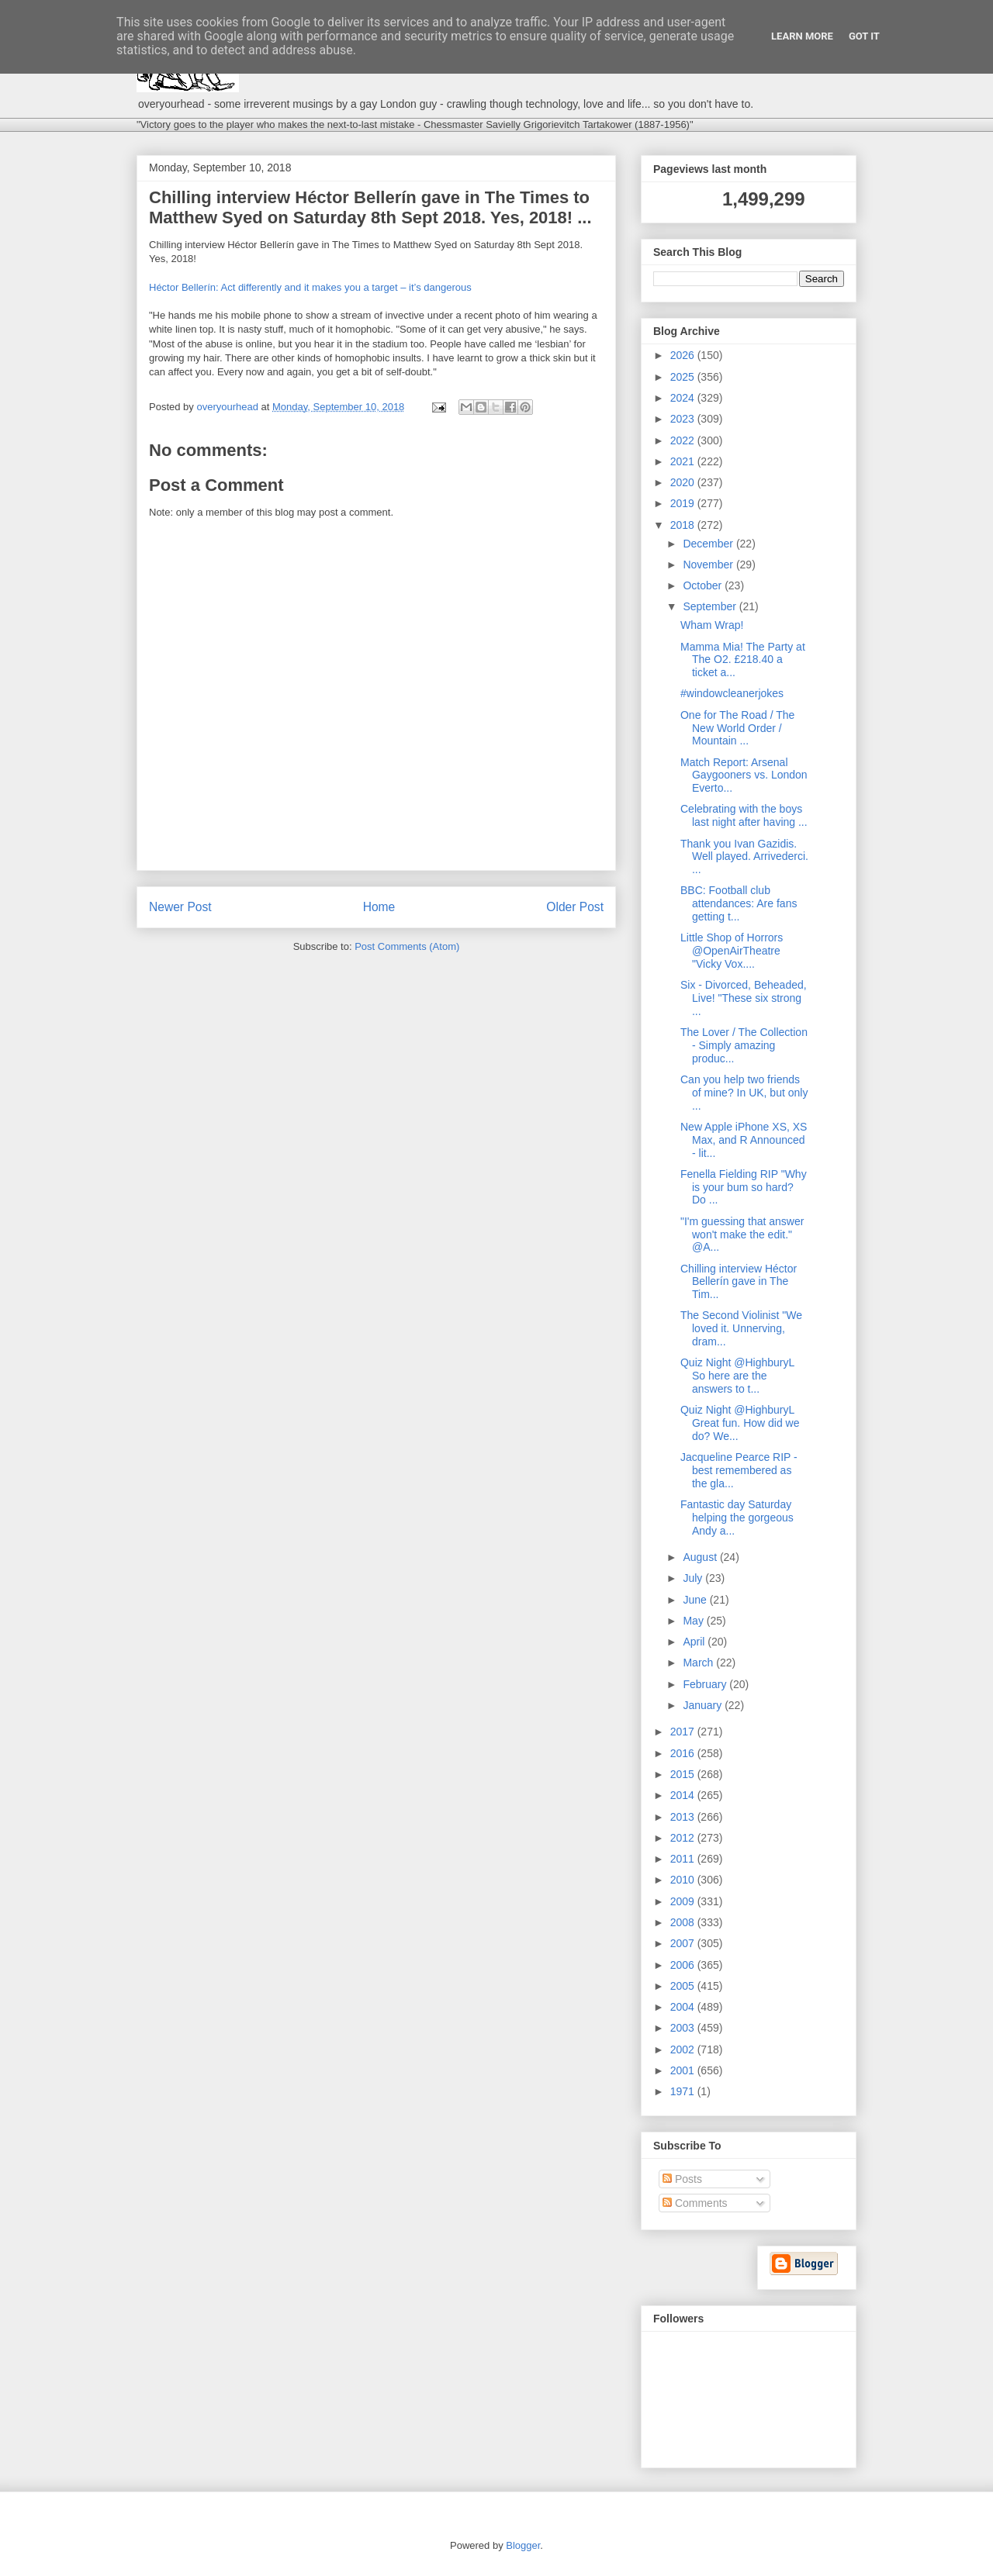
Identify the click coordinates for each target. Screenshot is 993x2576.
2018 (683, 525)
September (711, 606)
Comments (695, 2203)
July (694, 1578)
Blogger (523, 2545)
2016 (683, 1753)
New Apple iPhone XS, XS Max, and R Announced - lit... (743, 1140)
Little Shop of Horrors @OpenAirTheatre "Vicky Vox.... (731, 950)
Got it (864, 36)
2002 (683, 2049)
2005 (683, 1986)
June (696, 1600)
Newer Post (180, 906)
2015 (683, 1774)
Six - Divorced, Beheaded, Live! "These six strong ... (743, 998)
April (695, 1641)
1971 (683, 2091)
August (701, 1557)
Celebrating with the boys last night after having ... (744, 815)
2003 (683, 2028)
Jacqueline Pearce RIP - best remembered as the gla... (739, 1470)
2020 (683, 482)
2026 (683, 355)
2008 (683, 1922)
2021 (683, 461)
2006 (683, 1965)
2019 (683, 503)
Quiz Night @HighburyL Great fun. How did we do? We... (740, 1423)
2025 (683, 377)
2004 (683, 2007)
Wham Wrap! (711, 625)
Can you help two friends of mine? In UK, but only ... (744, 1092)
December (709, 543)
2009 (683, 1901)
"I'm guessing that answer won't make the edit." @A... (742, 1234)
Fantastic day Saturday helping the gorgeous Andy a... (737, 1517)
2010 (683, 1879)
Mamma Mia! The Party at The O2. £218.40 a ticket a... (742, 660)
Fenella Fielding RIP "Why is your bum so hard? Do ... (743, 1187)
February (706, 1684)
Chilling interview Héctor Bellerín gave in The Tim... (738, 1281)
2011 (683, 1859)
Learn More (802, 36)
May (694, 1620)
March (699, 1662)
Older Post (575, 906)
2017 (683, 1731)
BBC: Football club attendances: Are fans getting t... (738, 903)
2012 (683, 1838)
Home (379, 906)
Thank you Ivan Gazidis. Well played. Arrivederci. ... (744, 856)
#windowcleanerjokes (732, 693)
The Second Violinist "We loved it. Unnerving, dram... (741, 1328)
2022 (683, 440)
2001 (683, 2070)
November (709, 564)
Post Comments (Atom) (407, 946)
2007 (683, 1943)
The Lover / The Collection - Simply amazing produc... (744, 1045)
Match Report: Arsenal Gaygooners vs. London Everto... (744, 775)
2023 (683, 419)
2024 (683, 398)
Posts (682, 2179)
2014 (683, 1795)
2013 (683, 1817)
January (704, 1705)
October (704, 585)
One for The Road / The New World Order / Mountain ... (737, 728)
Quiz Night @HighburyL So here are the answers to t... (737, 1375)
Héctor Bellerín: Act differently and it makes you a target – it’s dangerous (310, 287)
